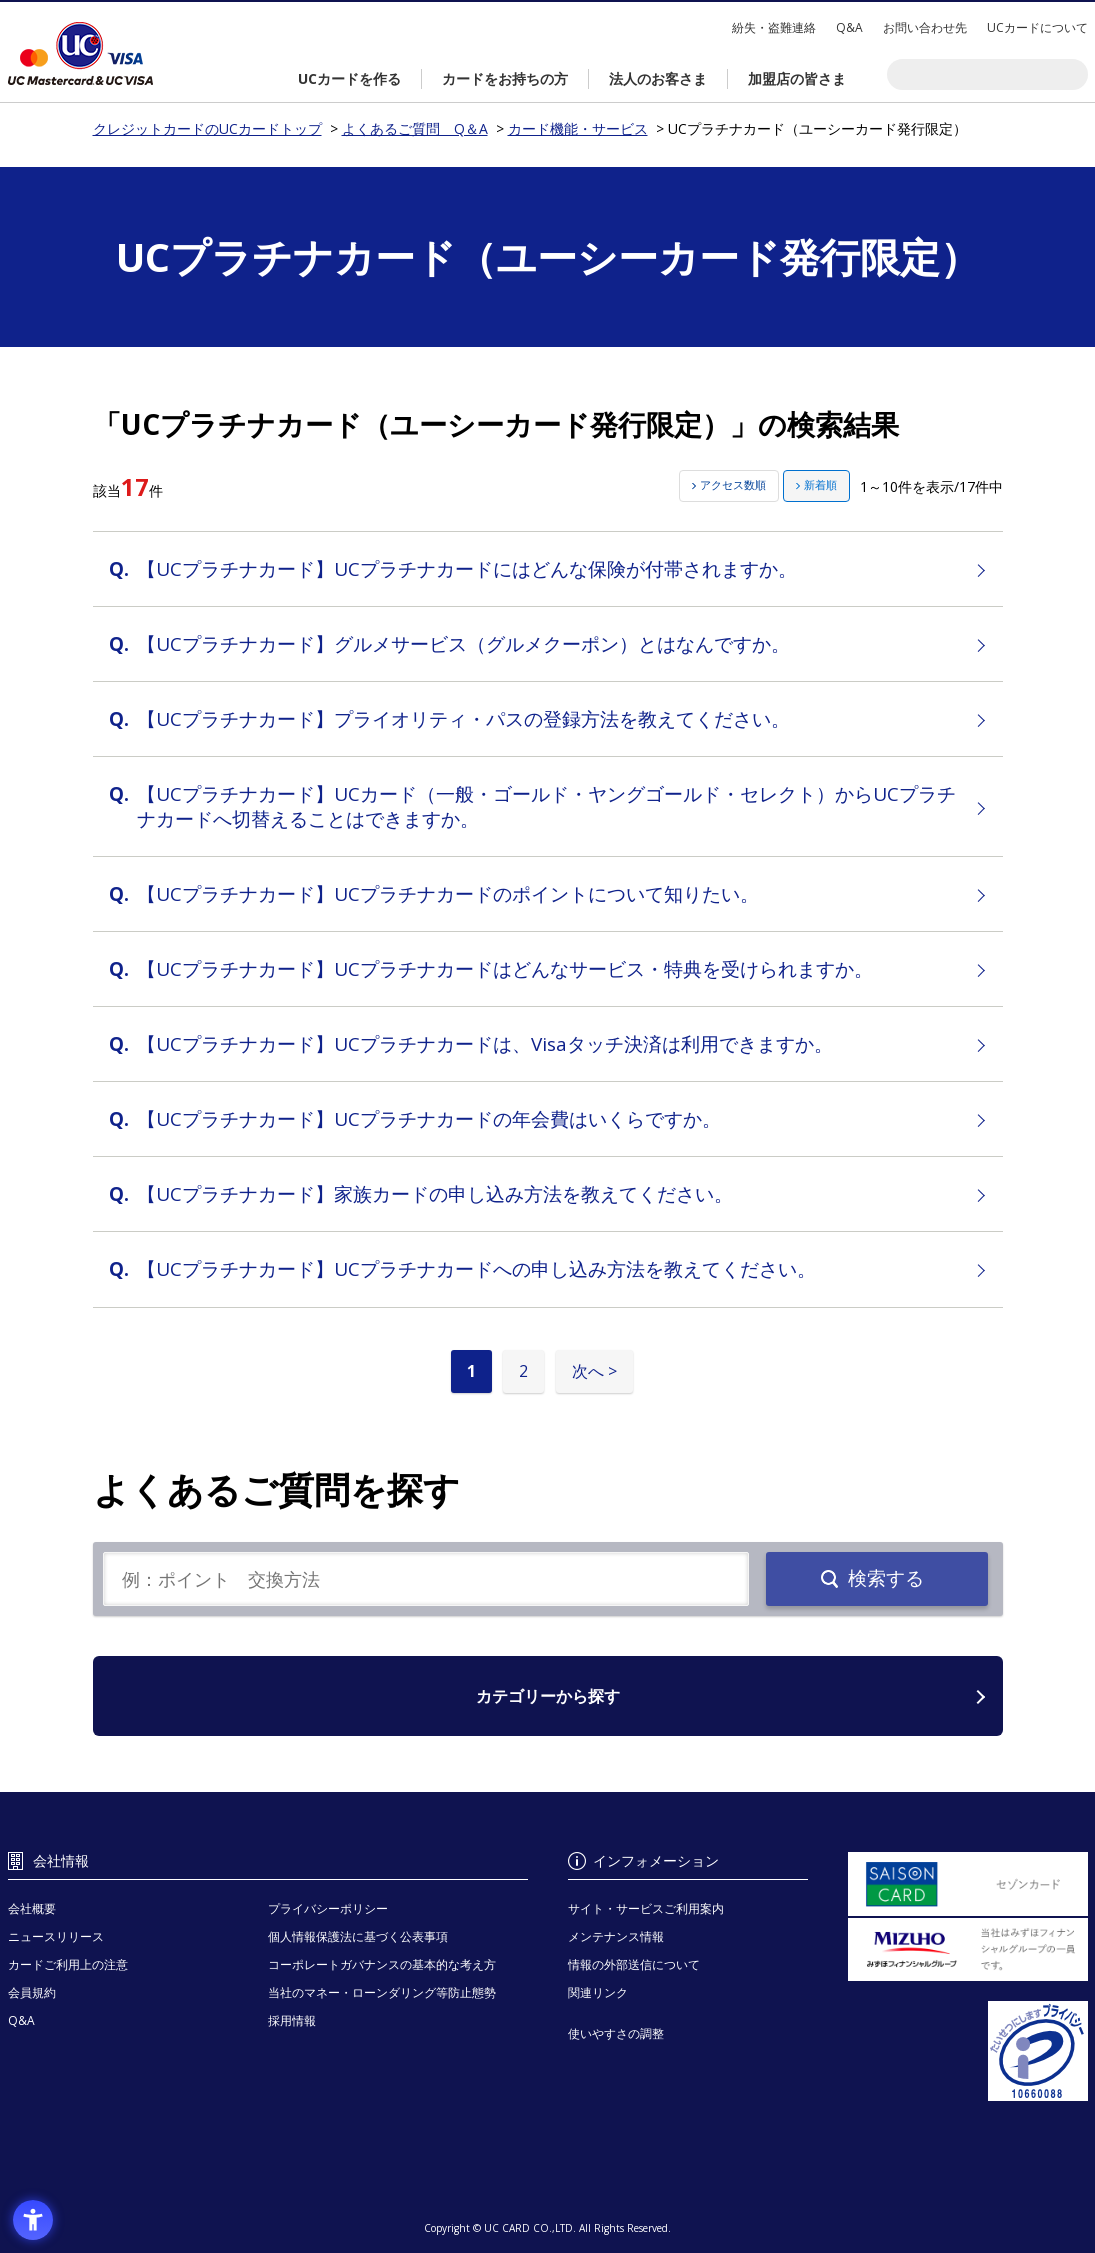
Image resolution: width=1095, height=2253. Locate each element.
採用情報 (292, 2020)
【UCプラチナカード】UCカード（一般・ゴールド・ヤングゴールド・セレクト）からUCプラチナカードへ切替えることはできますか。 (546, 806)
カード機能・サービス (578, 128)
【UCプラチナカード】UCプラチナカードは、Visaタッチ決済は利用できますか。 (485, 1044)
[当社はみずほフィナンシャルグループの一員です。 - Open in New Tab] (968, 1950)
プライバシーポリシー (328, 1908)
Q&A (849, 27)
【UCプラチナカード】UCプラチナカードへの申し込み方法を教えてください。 (476, 1269)
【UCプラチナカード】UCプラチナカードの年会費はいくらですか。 (429, 1119)
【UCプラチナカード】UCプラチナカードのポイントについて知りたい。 (448, 894)
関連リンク (598, 1992)
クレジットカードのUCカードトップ (80, 53)
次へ (588, 1371)
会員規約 (32, 1992)
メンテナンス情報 (616, 1936)
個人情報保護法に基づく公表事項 (358, 1936)
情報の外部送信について (634, 1964)
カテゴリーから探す (548, 1696)
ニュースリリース (56, 1936)
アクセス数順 (733, 484)
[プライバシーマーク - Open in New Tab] (968, 2051)
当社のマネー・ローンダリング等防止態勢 (382, 1992)
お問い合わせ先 (925, 27)
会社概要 (32, 1908)
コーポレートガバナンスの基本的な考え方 (382, 1964)
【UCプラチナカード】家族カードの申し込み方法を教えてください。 (435, 1194)
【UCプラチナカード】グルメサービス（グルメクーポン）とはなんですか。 (463, 644)
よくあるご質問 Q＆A (415, 128)
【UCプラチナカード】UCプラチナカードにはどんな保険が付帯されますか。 (467, 569)
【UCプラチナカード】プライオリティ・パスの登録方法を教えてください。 (463, 719)
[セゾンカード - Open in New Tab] (968, 1884)
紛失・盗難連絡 (774, 27)
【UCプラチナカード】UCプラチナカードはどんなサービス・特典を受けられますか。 (505, 969)
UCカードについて (1037, 27)
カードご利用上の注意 (68, 1964)
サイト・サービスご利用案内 (646, 1908)
